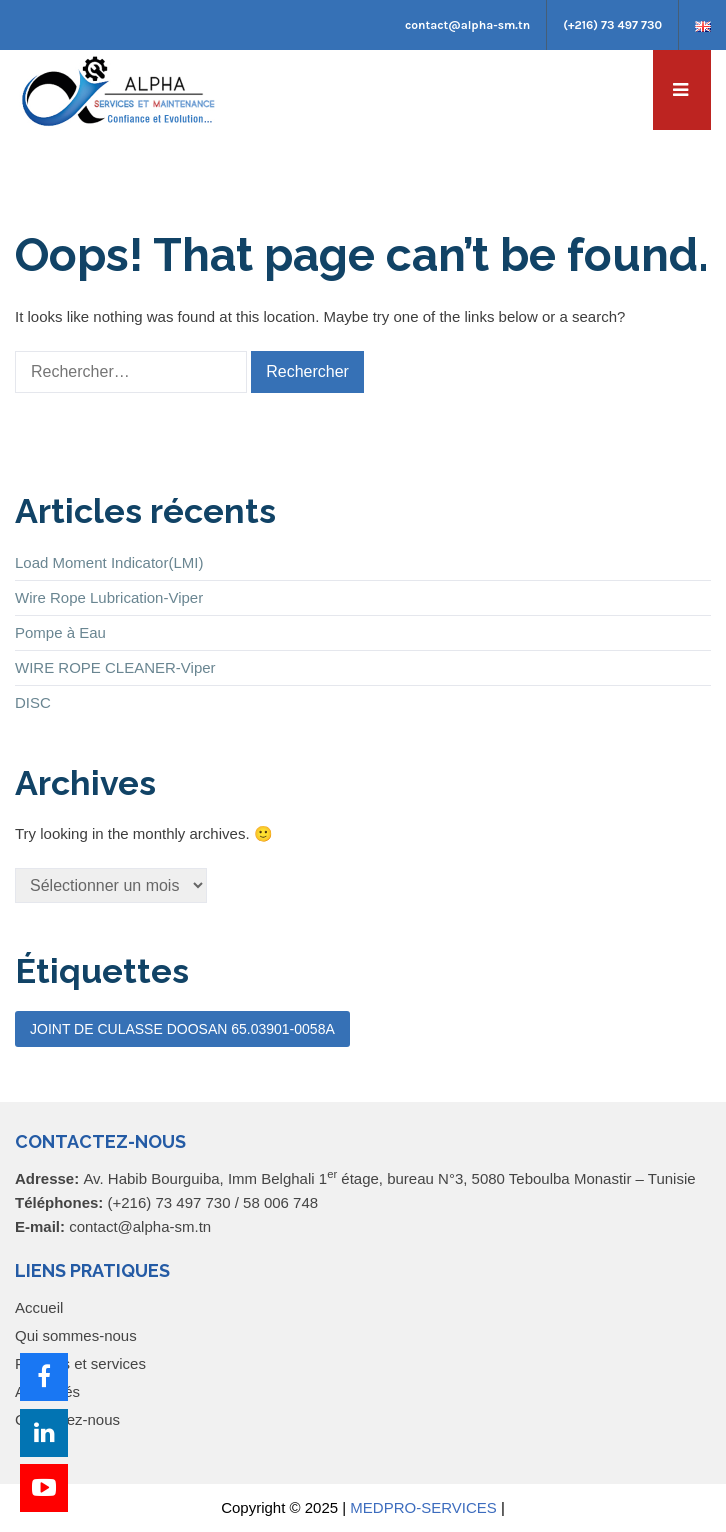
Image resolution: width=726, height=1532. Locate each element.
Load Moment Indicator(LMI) (109, 562)
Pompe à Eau (60, 632)
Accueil (39, 1307)
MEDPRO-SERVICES (423, 1507)
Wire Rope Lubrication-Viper (109, 597)
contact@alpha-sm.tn (467, 25)
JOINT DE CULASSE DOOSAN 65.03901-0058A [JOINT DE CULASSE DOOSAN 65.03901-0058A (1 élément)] (182, 1029)
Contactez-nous (67, 1419)
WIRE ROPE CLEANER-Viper (115, 667)
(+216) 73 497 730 (612, 25)
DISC (33, 702)
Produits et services (80, 1363)
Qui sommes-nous (76, 1335)
